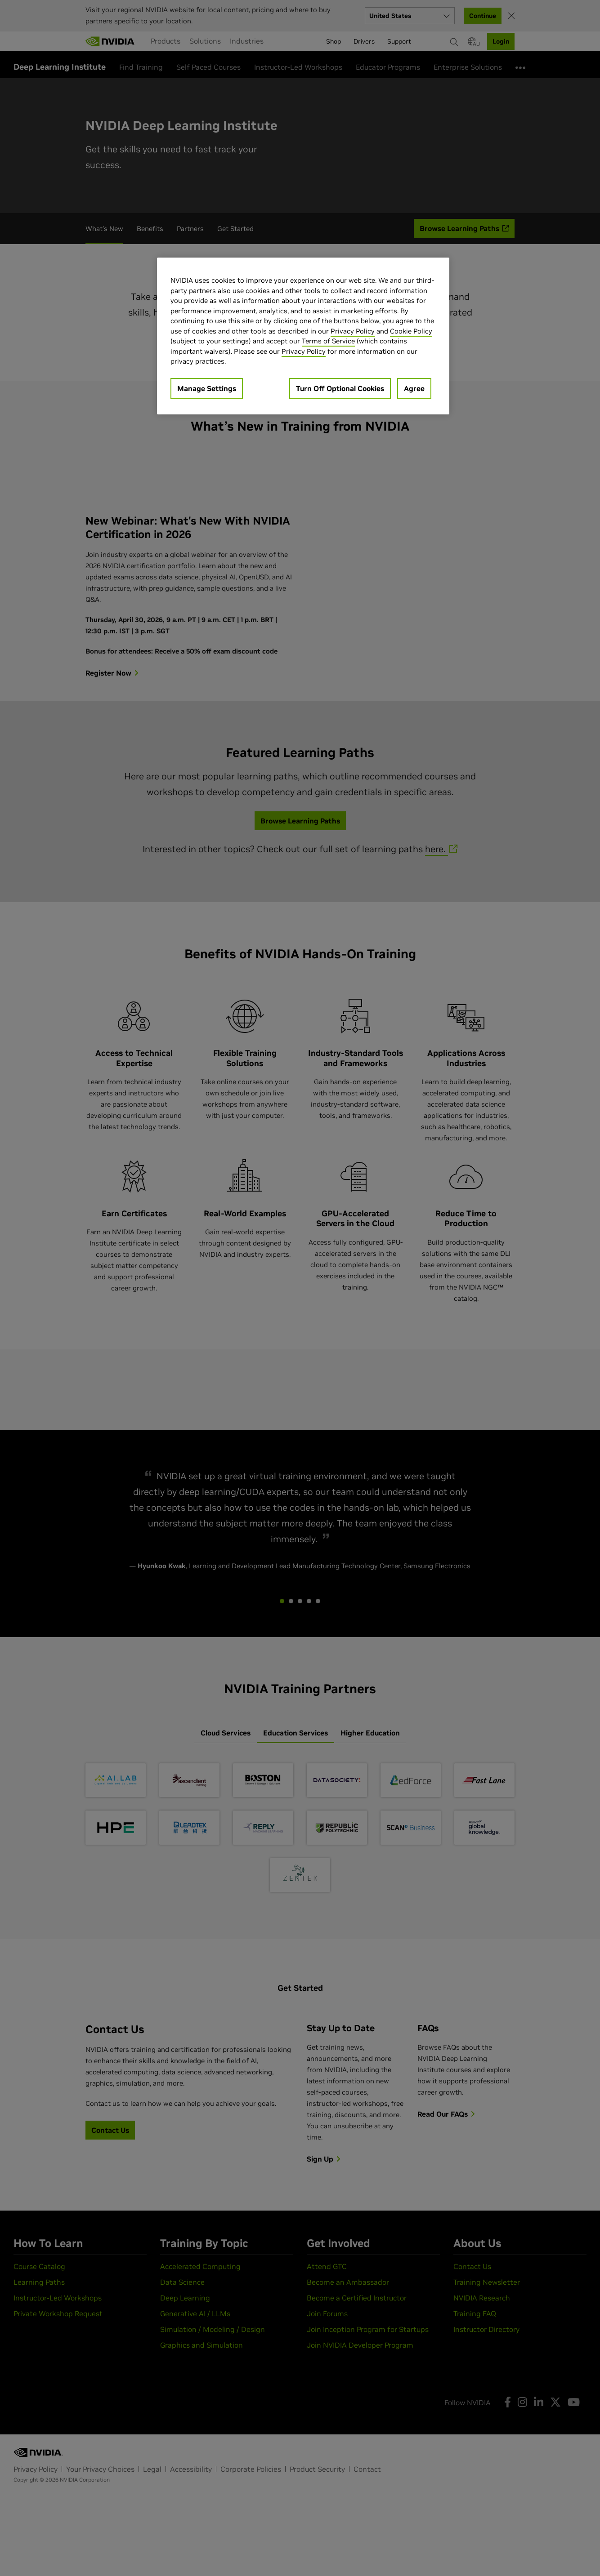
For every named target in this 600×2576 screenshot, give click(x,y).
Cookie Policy (411, 331)
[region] (303, 336)
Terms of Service (328, 341)
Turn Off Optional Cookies (340, 388)
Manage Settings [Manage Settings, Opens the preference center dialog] (206, 388)
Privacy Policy (353, 331)
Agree (414, 388)
